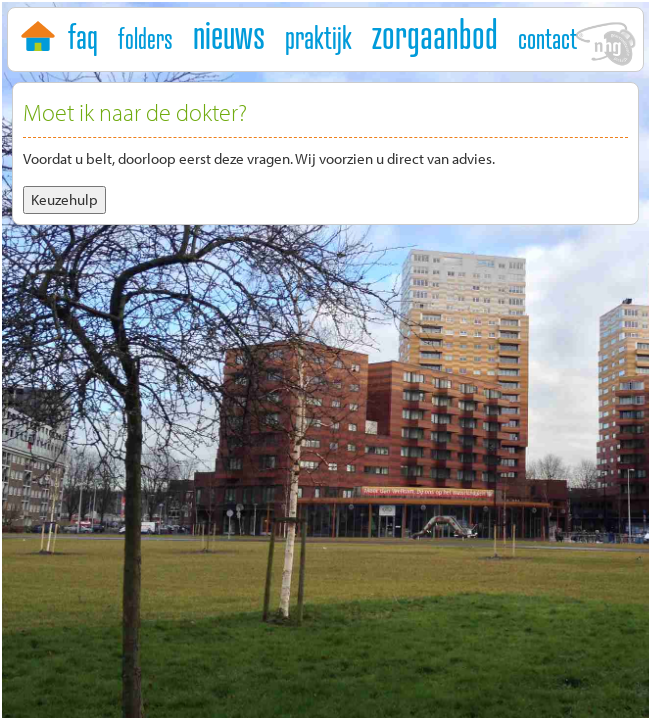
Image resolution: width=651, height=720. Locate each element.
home (40, 32)
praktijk (318, 37)
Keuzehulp (64, 199)
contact (547, 38)
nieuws (229, 34)
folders (145, 38)
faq (83, 36)
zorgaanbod (435, 34)
